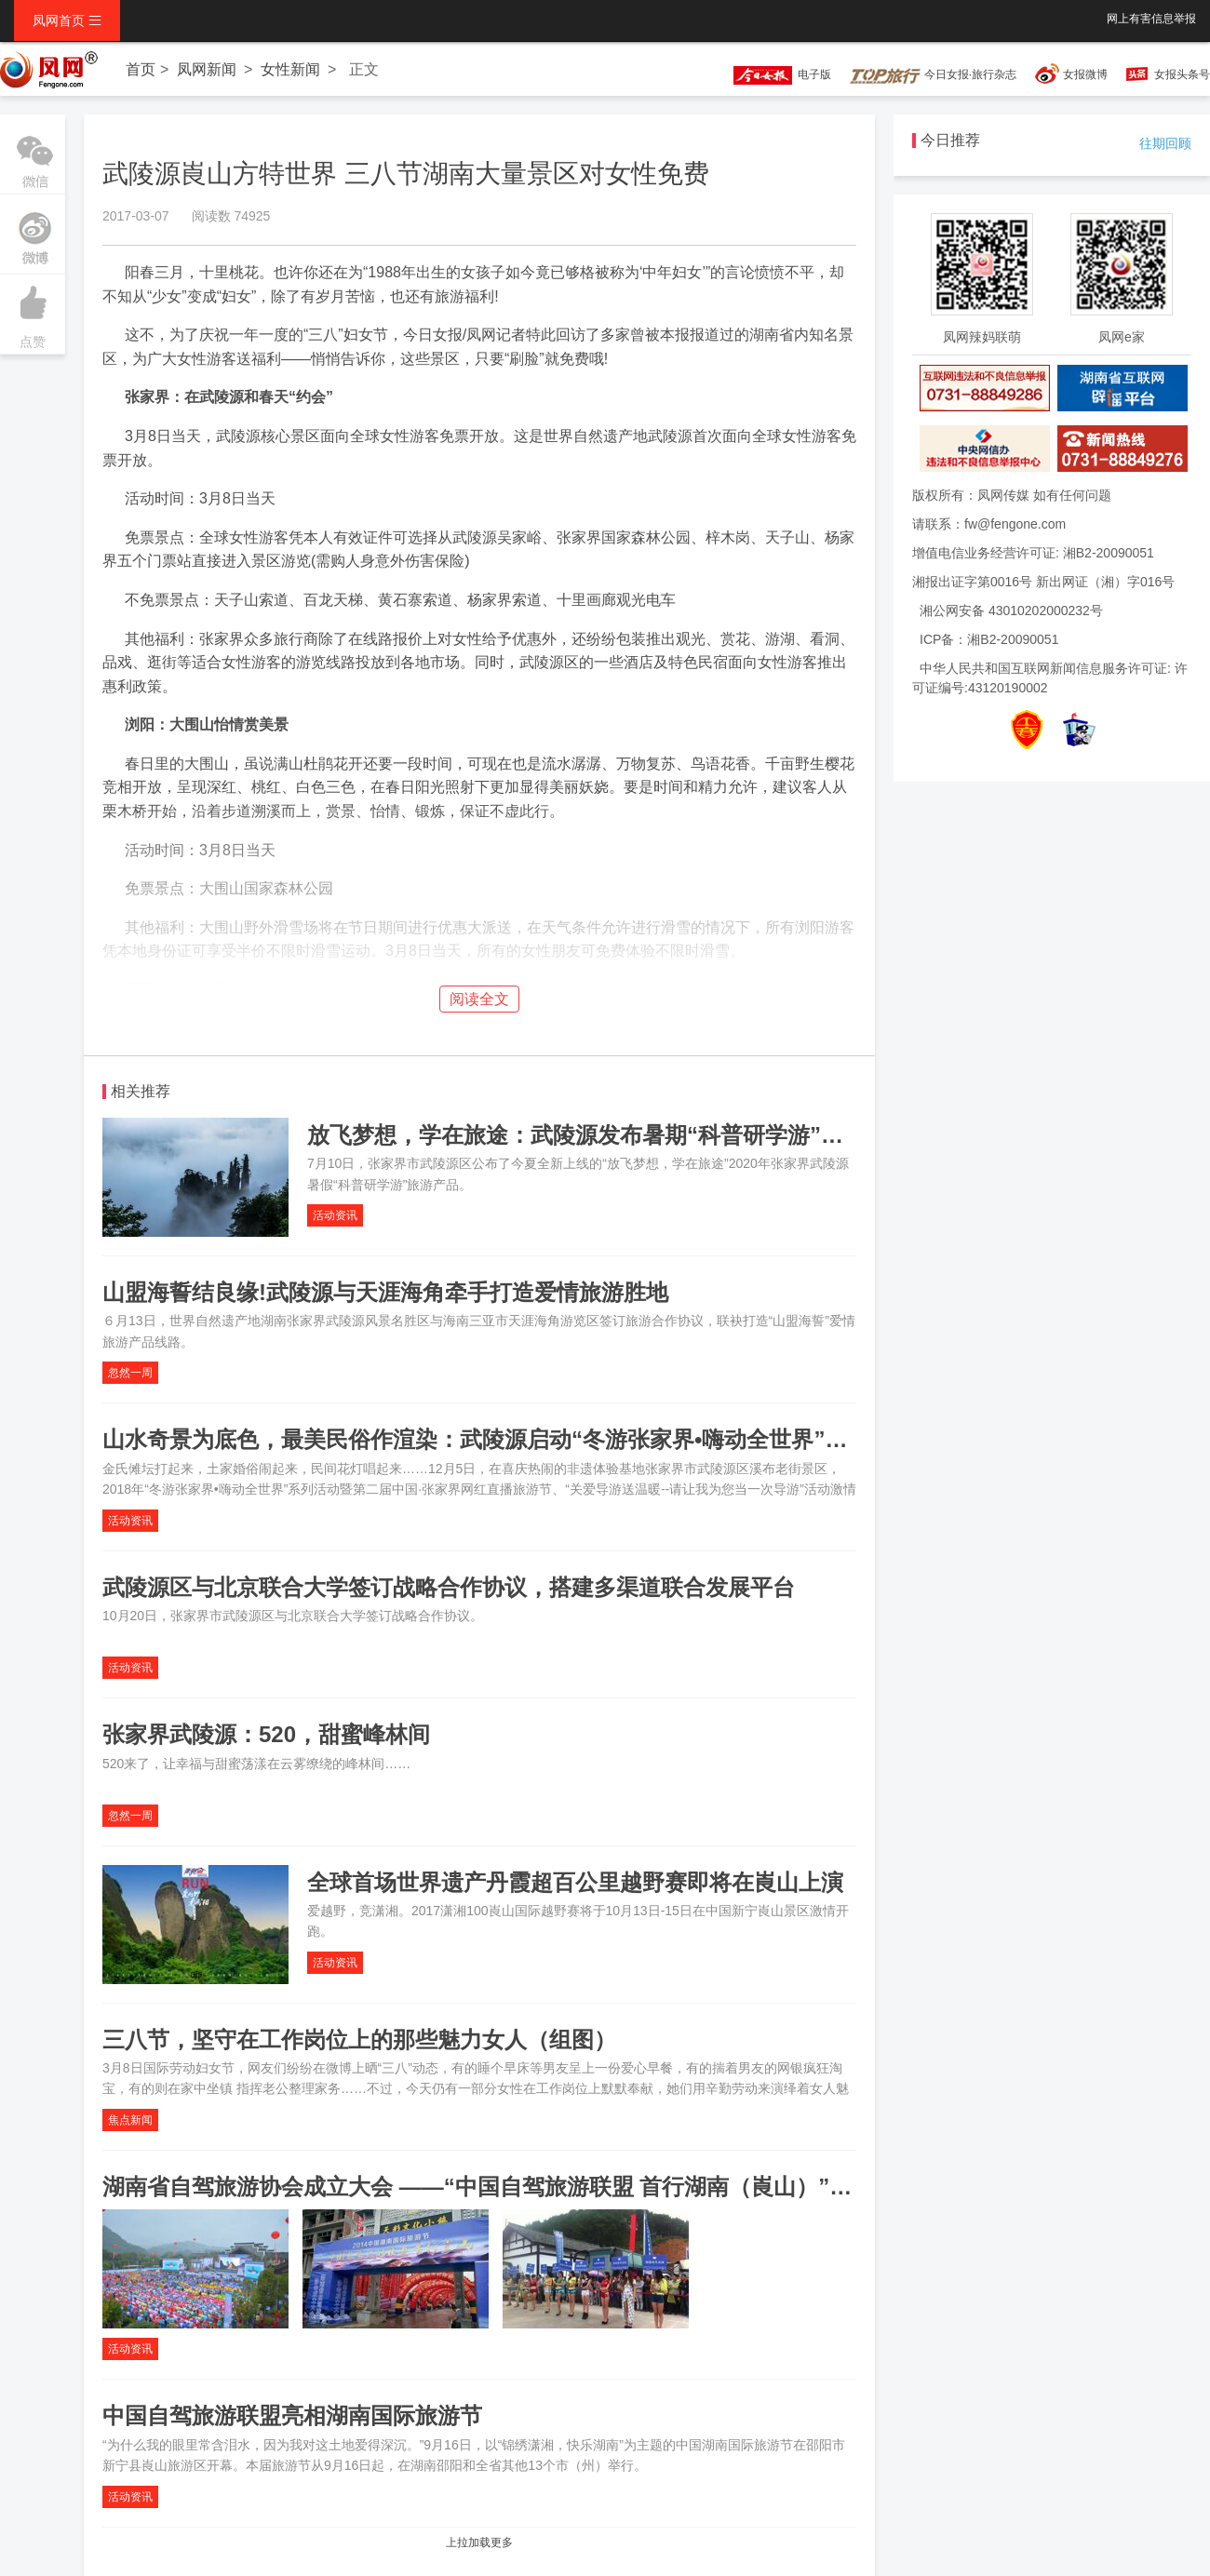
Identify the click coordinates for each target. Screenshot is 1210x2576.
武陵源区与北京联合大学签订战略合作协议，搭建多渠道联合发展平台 (448, 1587)
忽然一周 (130, 1372)
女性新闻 (290, 69)
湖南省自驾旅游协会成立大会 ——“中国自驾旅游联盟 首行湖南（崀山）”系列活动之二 (532, 2186)
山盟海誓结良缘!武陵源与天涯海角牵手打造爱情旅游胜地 (385, 1292)
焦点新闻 (130, 2120)
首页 (140, 69)
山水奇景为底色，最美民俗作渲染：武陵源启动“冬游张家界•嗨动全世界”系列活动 (508, 1439)
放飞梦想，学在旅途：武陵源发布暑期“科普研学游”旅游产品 (608, 1134)
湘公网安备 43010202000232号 (1011, 610)
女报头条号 (1182, 74)
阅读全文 (479, 999)
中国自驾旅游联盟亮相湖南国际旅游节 (292, 2415)
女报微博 (1085, 74)
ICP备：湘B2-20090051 (989, 639)
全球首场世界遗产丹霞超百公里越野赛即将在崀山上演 (575, 1882)
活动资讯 (335, 1215)
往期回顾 (1165, 143)
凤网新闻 (206, 69)
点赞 (32, 312)
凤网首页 (67, 20)
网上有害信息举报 (1151, 18)
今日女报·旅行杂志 (933, 74)
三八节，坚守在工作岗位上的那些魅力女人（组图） (359, 2039)
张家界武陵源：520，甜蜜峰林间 (266, 1734)
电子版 (773, 74)
